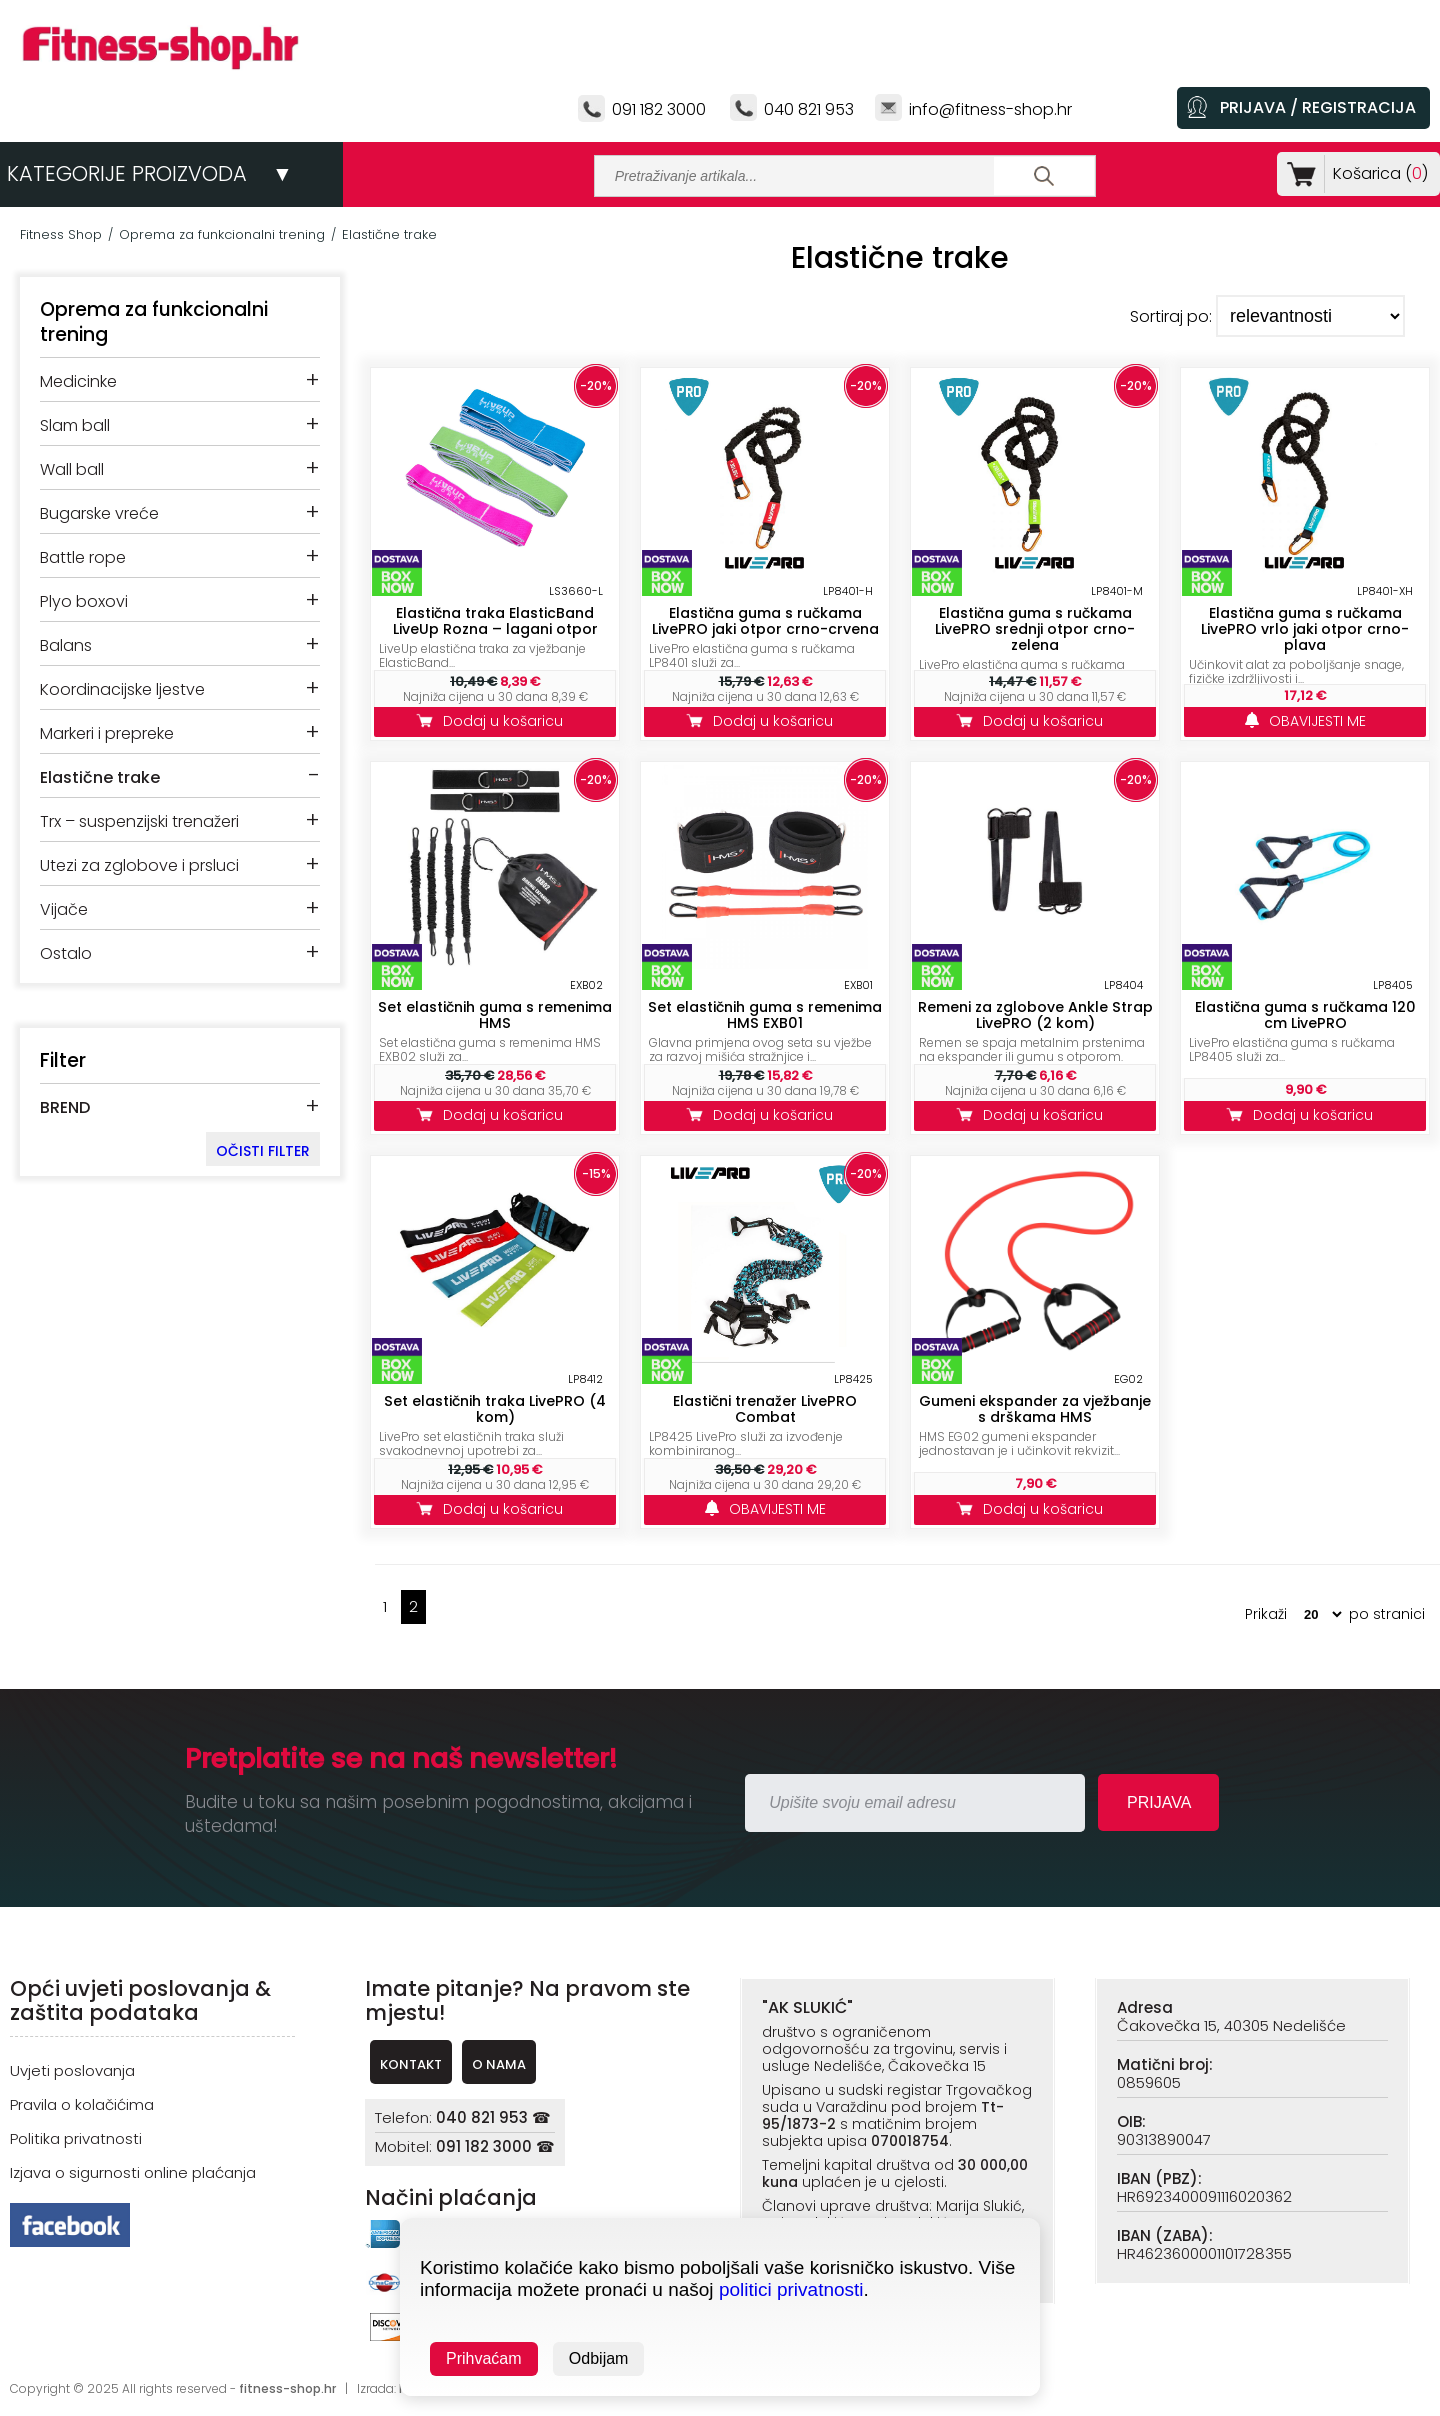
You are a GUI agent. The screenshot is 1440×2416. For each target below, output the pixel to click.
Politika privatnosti (76, 2138)
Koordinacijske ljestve (122, 689)
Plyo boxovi (84, 601)
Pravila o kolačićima (82, 2104)
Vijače (64, 909)
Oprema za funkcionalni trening (222, 234)
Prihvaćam (484, 2358)
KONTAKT (411, 2064)
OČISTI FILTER (263, 1151)
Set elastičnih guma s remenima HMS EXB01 (765, 1015)
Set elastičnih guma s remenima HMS (495, 1015)
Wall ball (72, 469)
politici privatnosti (791, 2289)
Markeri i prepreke (107, 733)
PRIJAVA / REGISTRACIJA (1318, 107)
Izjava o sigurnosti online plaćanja (133, 2172)
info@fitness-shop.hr (990, 109)
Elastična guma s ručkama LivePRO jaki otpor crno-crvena (765, 621)
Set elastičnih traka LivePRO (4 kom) (495, 1409)
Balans (66, 645)
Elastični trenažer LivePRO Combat (765, 1409)
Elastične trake (389, 234)
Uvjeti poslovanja (72, 2070)
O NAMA (499, 2064)
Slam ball (75, 425)
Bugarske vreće (99, 513)
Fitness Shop (61, 234)
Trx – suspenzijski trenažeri (139, 821)
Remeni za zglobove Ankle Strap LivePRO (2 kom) (1035, 1015)
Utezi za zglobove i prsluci (139, 865)
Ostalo (66, 953)
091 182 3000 (659, 109)
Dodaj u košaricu (495, 721)
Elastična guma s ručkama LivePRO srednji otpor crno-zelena (1035, 629)
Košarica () (1376, 173)
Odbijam (599, 2358)
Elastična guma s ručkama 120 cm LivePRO (1305, 1015)
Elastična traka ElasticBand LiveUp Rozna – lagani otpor (495, 621)
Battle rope (83, 557)
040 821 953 (809, 109)
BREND (65, 1107)
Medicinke (78, 381)
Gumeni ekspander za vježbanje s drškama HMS (1035, 1409)
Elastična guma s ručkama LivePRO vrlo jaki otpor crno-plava (1305, 629)
